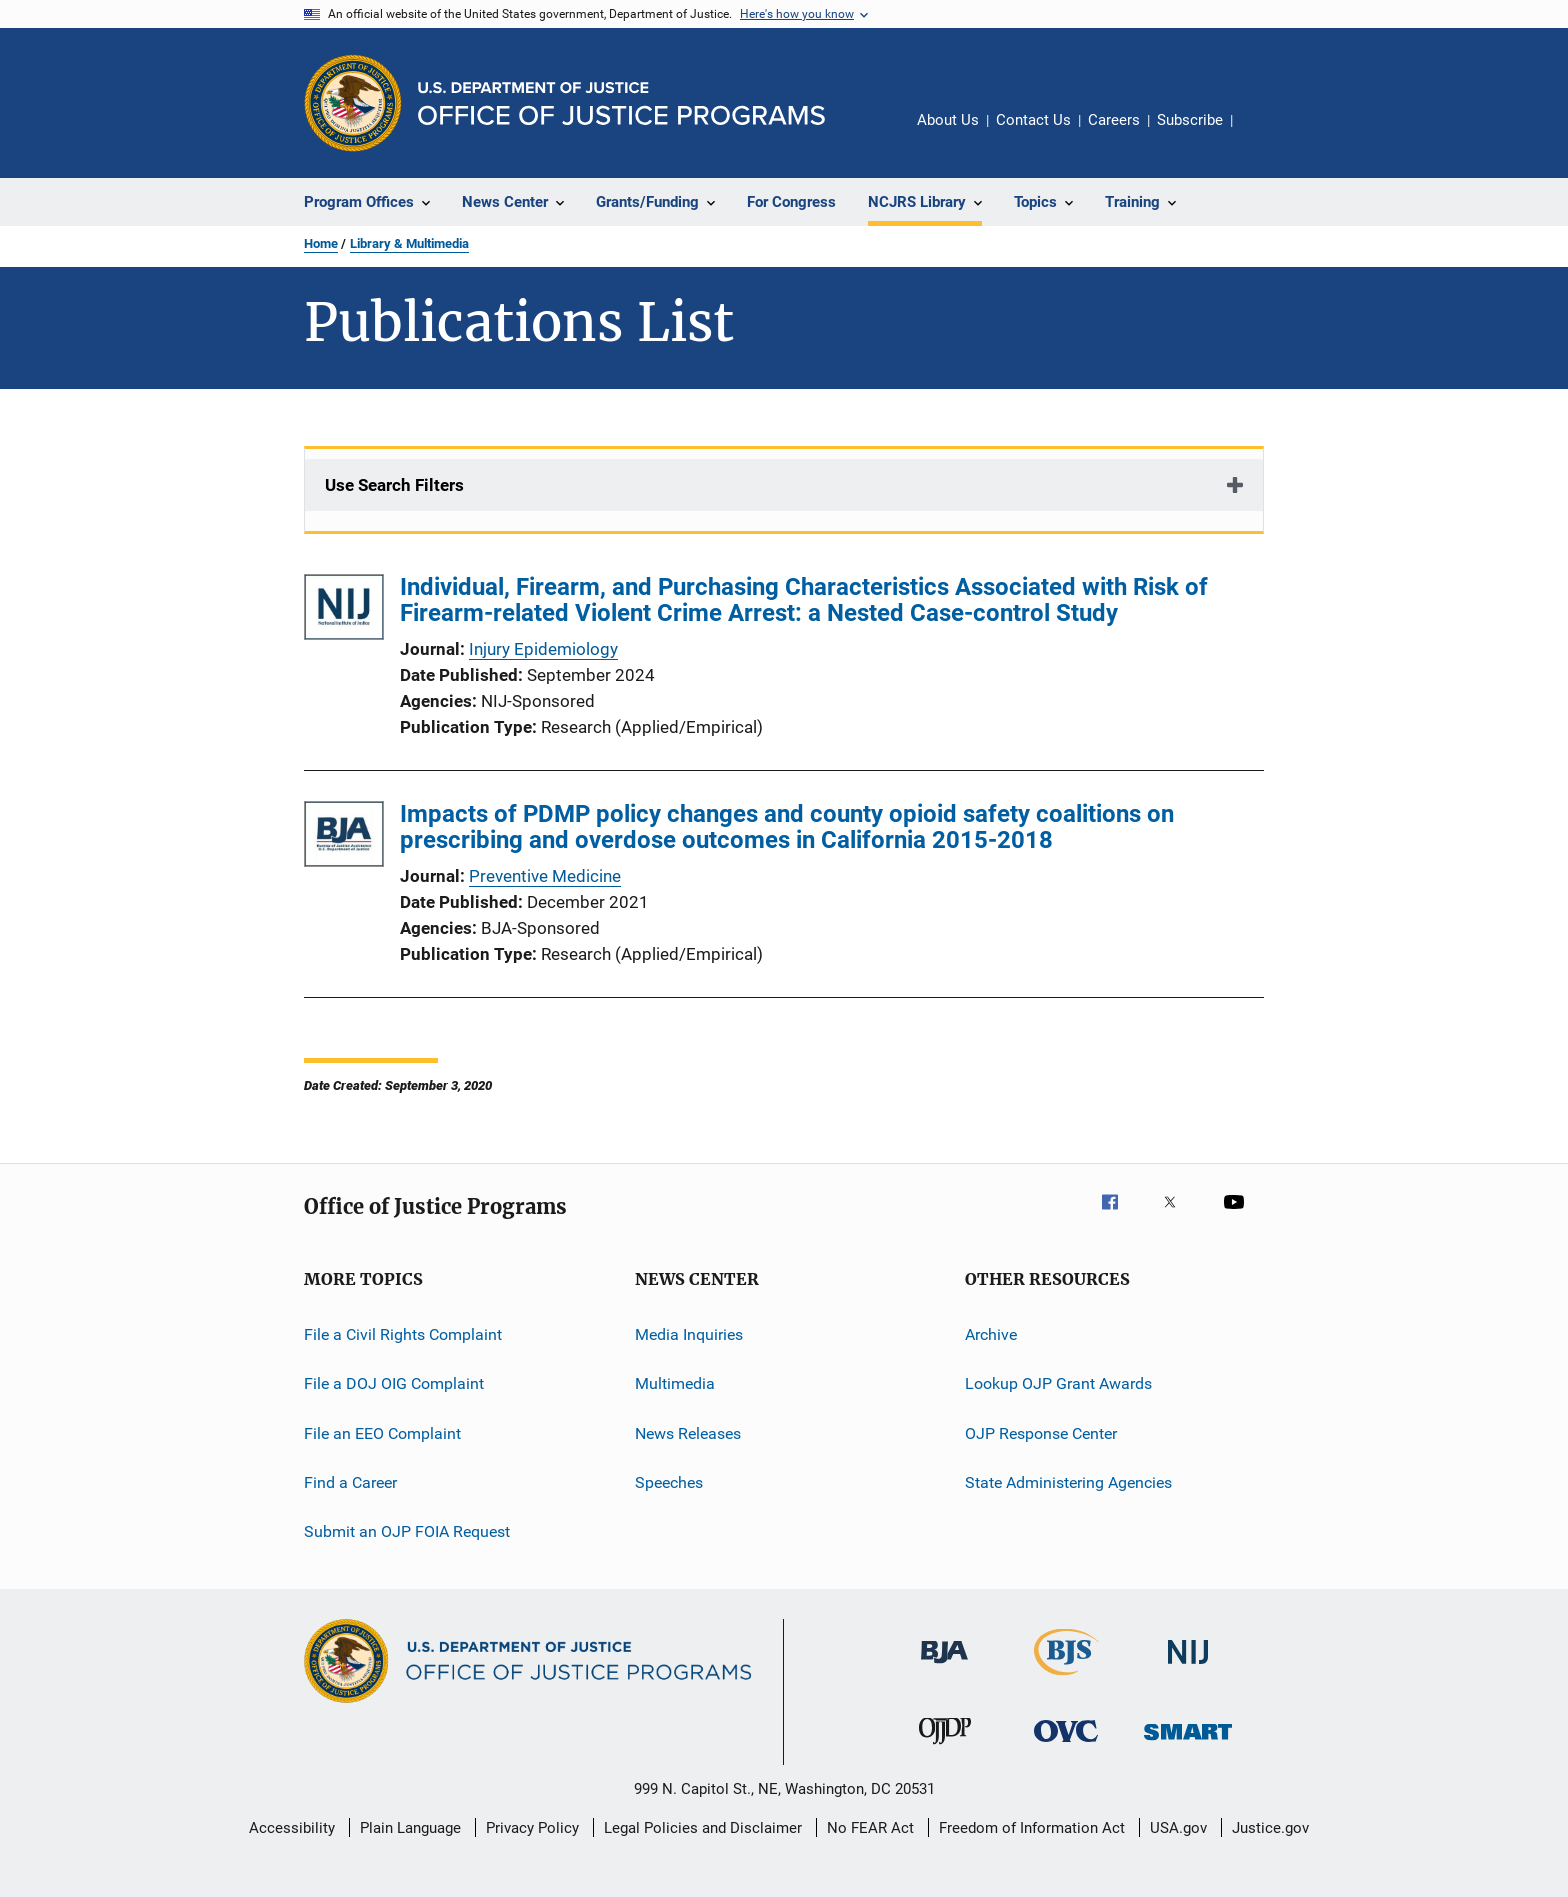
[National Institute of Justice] (1188, 1667)
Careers (1114, 120)
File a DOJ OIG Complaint (394, 1383)
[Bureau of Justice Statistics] (1066, 1679)
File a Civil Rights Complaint (403, 1334)
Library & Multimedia (409, 243)
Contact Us (1033, 120)
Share (1264, 134)
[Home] (621, 103)
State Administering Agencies (1068, 1482)
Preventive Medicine (545, 876)
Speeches (669, 1482)
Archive (991, 1334)
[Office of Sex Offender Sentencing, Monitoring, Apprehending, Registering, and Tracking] (1188, 1743)
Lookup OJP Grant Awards (1058, 1383)
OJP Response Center (1041, 1433)
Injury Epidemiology (543, 649)
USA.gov (1178, 1828)
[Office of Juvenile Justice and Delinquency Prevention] (945, 1748)
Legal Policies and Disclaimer (703, 1828)
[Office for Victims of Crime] (1066, 1745)
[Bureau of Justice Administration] (944, 1667)
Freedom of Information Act (1032, 1828)
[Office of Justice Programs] (353, 103)
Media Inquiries (689, 1334)
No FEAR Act (870, 1828)
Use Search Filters (394, 485)
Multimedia (675, 1383)
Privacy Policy (532, 1828)
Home (321, 243)
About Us (948, 120)
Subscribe (1190, 120)
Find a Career (350, 1482)
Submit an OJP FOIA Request (407, 1531)
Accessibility (292, 1828)
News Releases (688, 1433)
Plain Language (410, 1828)
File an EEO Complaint (382, 1433)
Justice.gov (1270, 1828)
